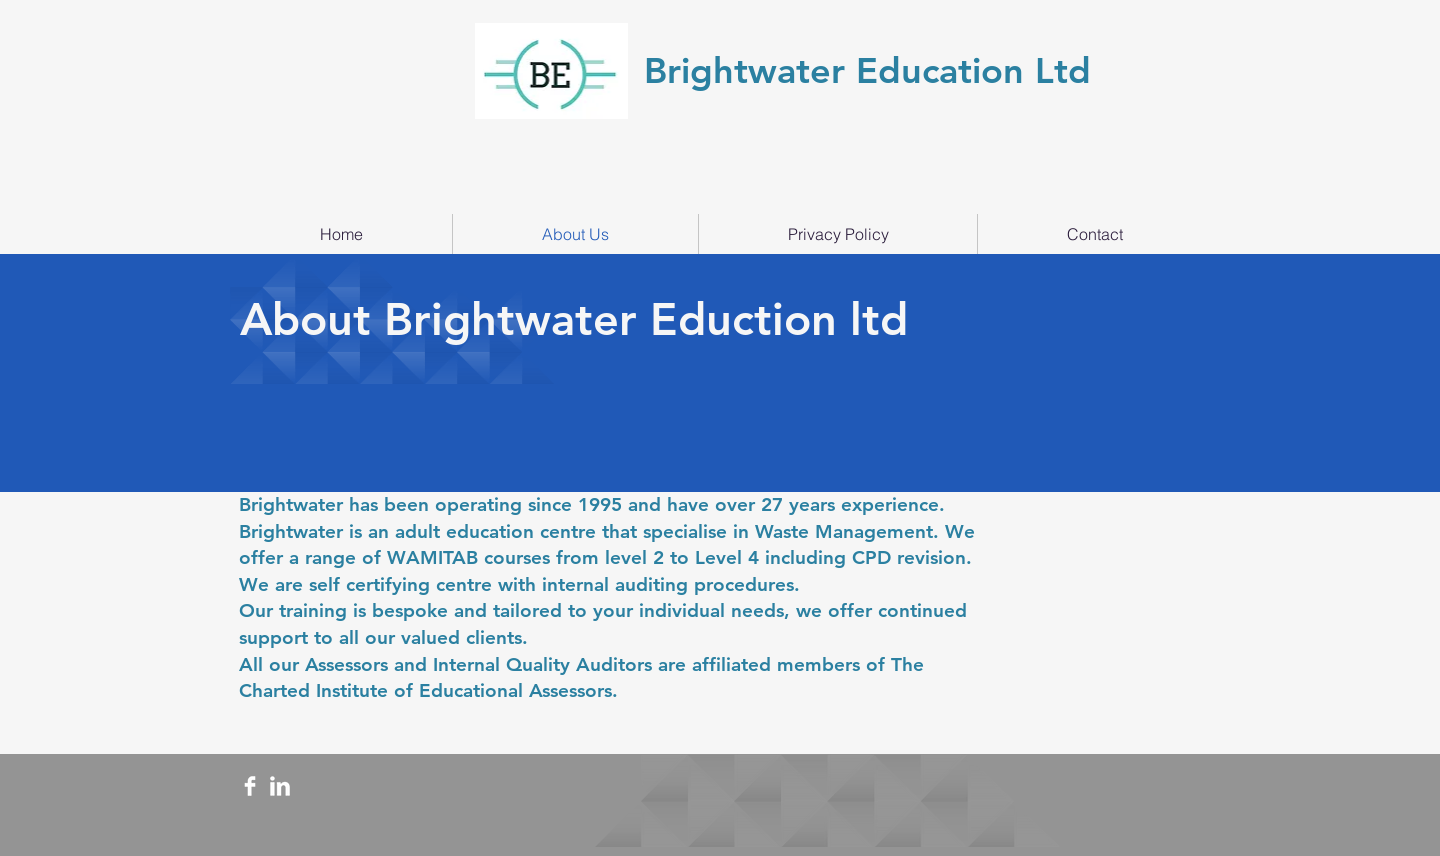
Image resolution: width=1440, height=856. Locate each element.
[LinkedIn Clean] (280, 786)
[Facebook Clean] (250, 786)
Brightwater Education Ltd (873, 70)
